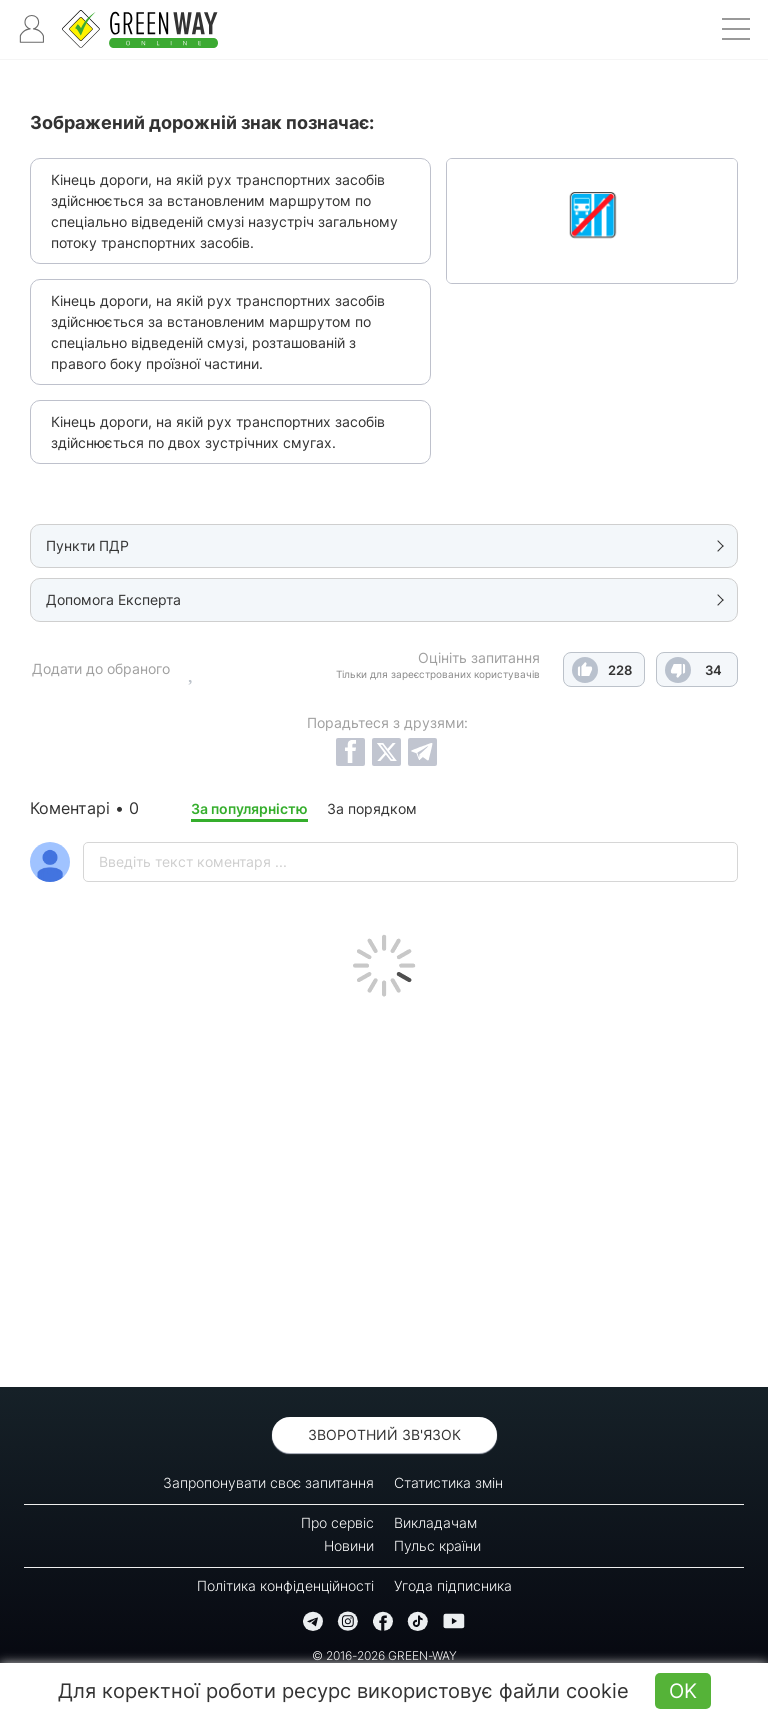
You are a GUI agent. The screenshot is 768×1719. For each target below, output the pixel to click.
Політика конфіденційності (285, 1585)
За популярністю (249, 808)
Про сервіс (337, 1522)
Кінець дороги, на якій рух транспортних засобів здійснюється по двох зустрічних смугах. (218, 432)
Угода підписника (453, 1585)
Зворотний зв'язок (384, 1434)
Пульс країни (437, 1545)
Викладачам (435, 1522)
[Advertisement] (384, 1187)
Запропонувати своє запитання (268, 1482)
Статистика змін (448, 1482)
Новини (349, 1545)
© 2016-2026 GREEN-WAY (384, 1655)
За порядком (372, 808)
